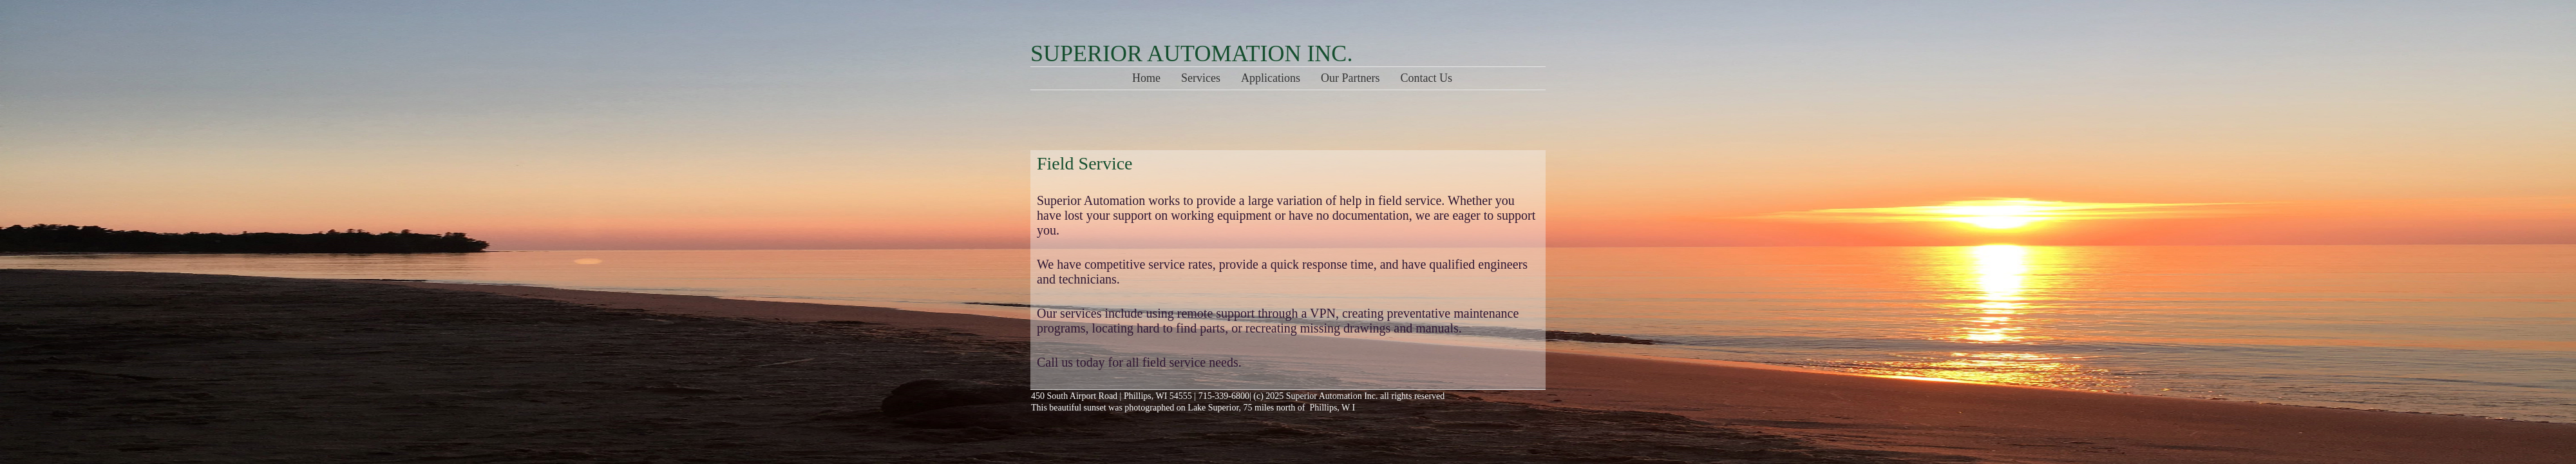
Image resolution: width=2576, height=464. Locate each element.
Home (1146, 78)
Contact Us (1427, 78)
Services (1200, 78)
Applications (1270, 78)
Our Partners (1350, 78)
